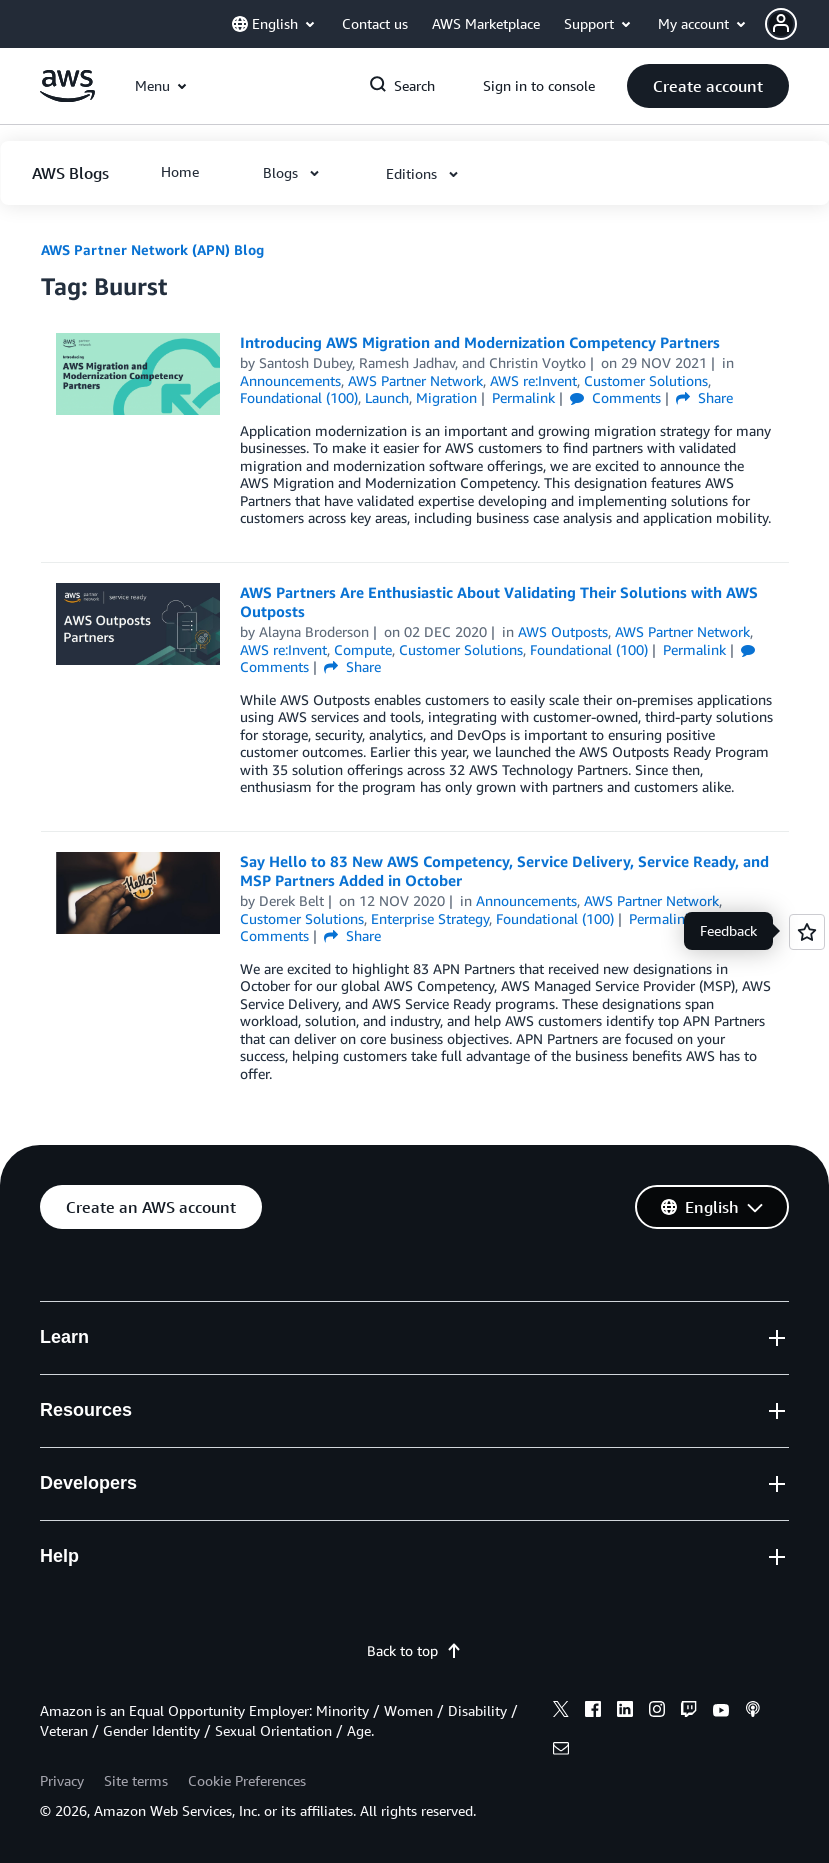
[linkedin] (625, 1712)
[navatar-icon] (781, 24)
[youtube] (721, 1712)
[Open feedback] (807, 932)
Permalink (523, 397)
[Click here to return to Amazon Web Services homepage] (67, 96)
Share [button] (704, 397)
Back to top (414, 1650)
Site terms (136, 1780)
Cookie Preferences (247, 1780)
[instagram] (657, 1712)
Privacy (62, 1780)
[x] (561, 1712)
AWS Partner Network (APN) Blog (152, 249)
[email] (561, 1751)
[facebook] (593, 1712)
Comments (615, 397)
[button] (797, 24)
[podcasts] (753, 1712)
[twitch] (689, 1712)
